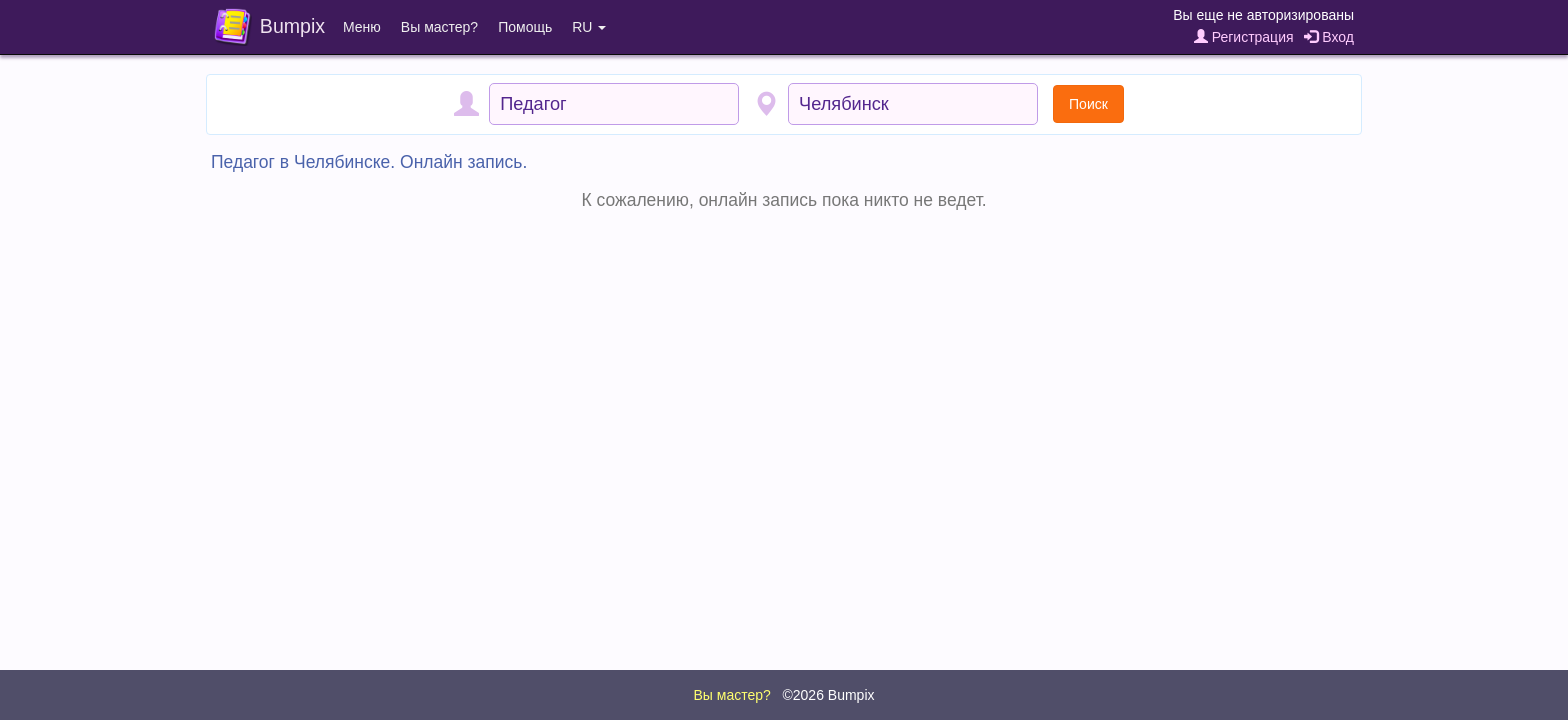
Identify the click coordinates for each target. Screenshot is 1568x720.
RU (589, 27)
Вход (1329, 37)
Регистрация (1244, 37)
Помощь (525, 27)
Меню (362, 27)
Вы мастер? (439, 27)
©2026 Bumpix (828, 695)
